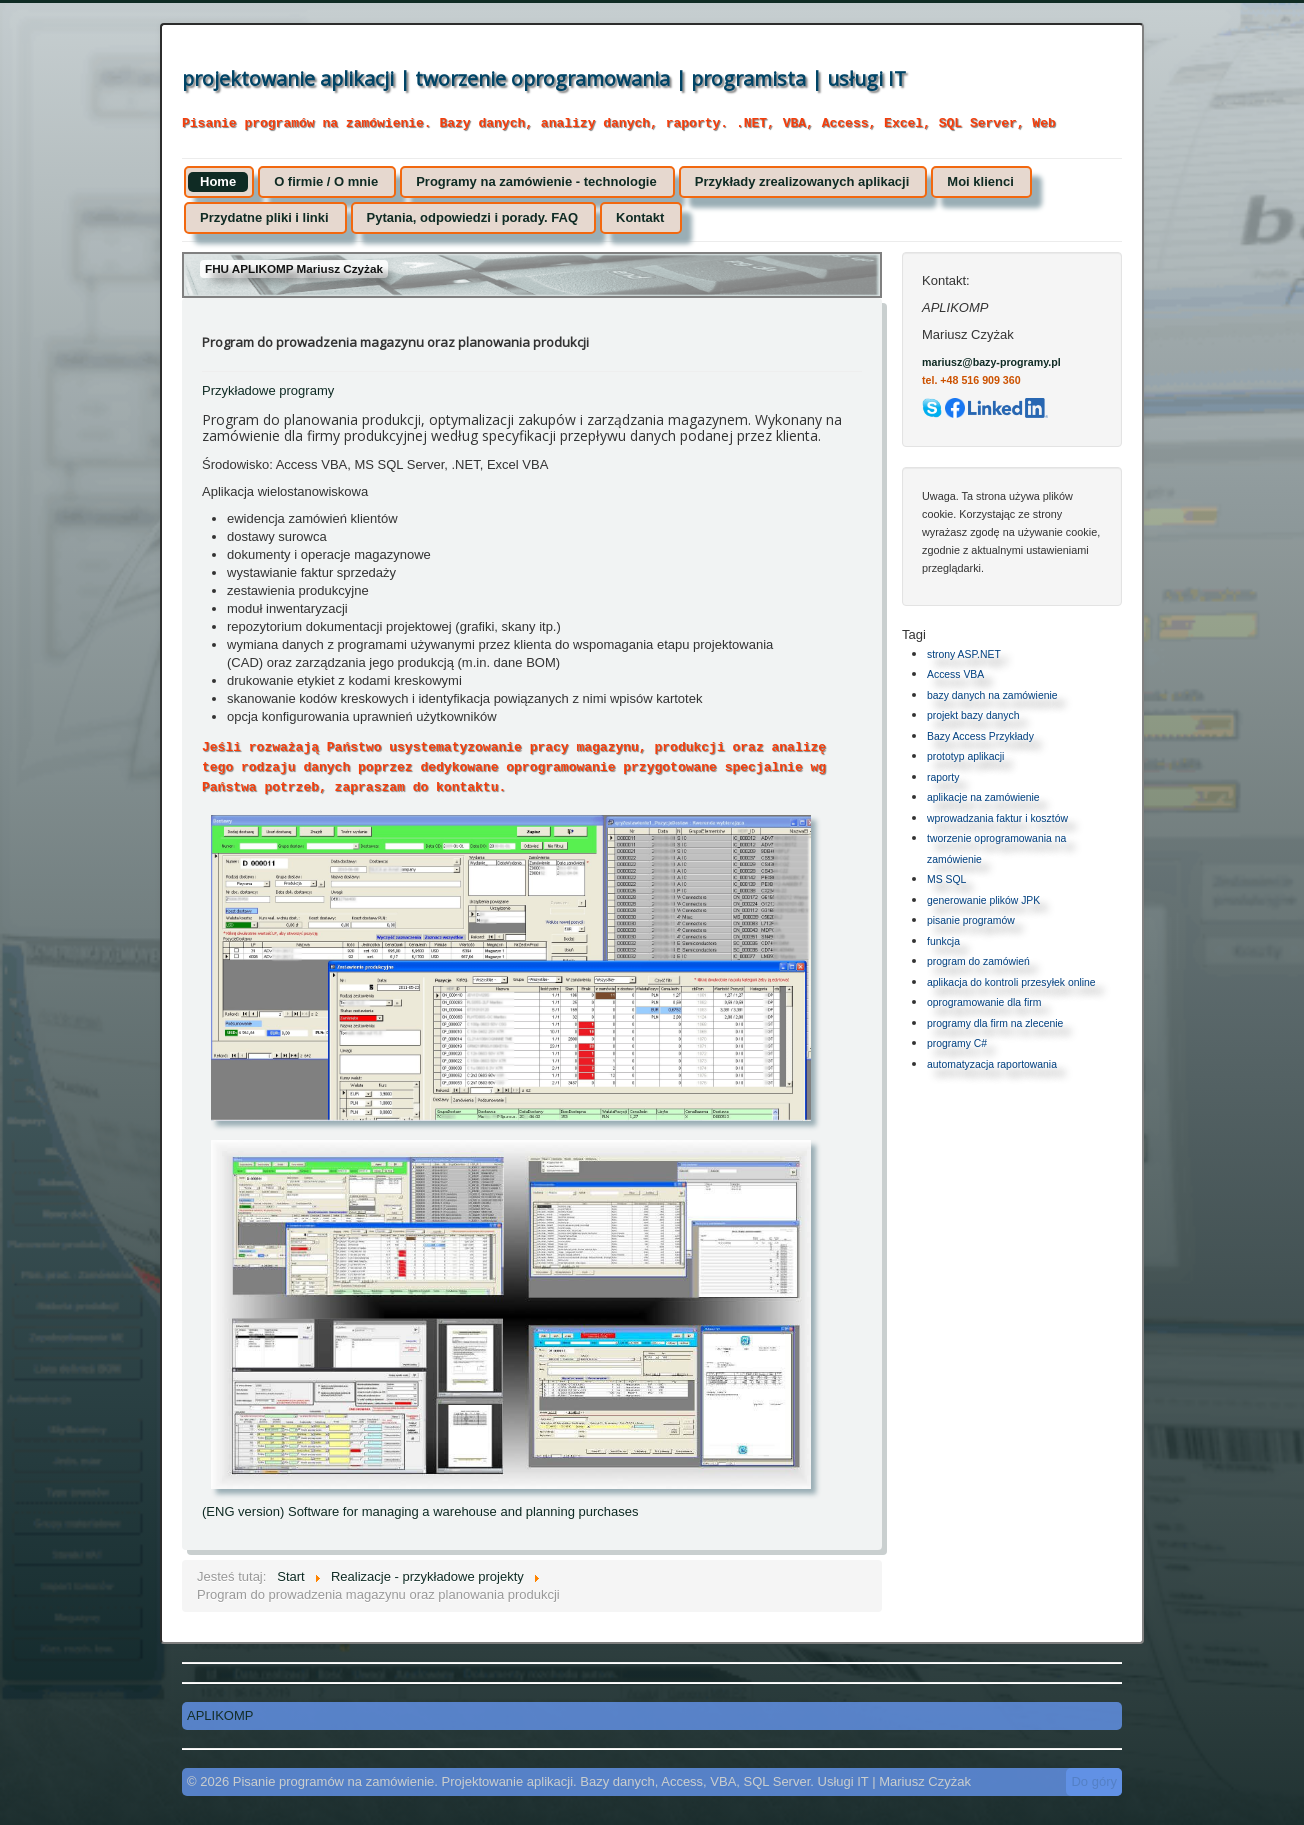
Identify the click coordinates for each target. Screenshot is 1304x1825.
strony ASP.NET (964, 654)
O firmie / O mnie (326, 181)
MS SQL (946, 879)
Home (218, 181)
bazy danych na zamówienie (992, 695)
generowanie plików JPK (983, 900)
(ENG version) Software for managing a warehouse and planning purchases (420, 1511)
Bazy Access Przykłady (980, 736)
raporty (943, 777)
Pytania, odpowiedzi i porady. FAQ (472, 217)
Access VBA (955, 674)
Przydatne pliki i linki (264, 217)
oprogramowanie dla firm (984, 1002)
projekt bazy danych (973, 715)
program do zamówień (978, 961)
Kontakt (640, 217)
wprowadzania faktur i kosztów (997, 818)
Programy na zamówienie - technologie (536, 181)
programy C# (957, 1043)
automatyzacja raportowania (992, 1064)
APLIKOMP (220, 1715)
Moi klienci (980, 181)
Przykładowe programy (268, 390)
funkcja (943, 941)
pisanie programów (971, 920)
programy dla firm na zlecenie (995, 1023)
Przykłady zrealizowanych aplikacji (802, 181)
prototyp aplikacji (965, 756)
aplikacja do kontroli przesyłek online (1011, 982)
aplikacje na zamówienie (983, 797)
